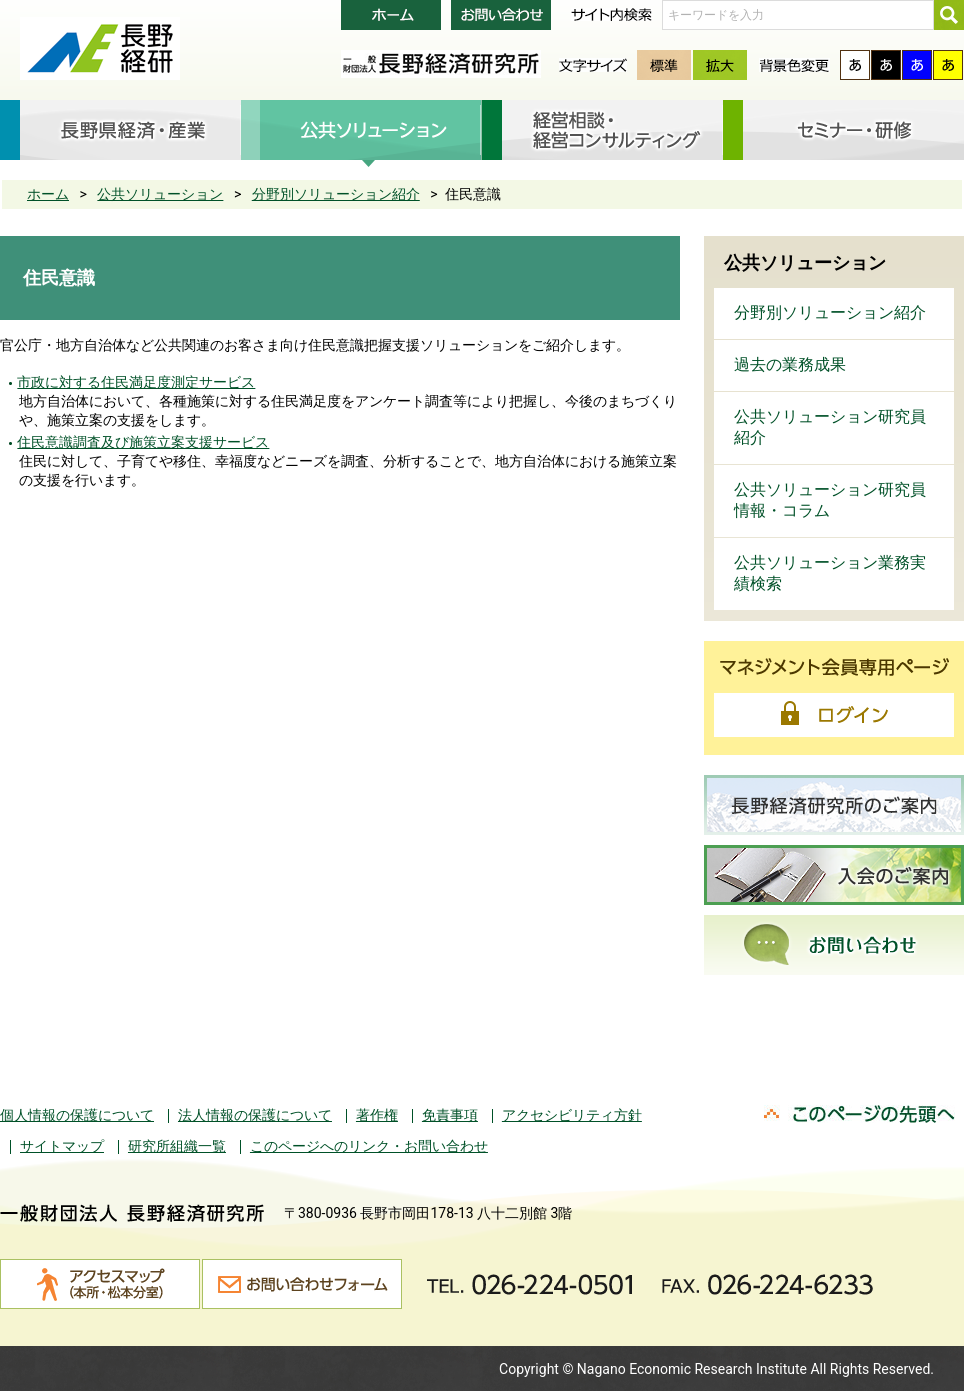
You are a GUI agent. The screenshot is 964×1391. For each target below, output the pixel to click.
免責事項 (450, 1115)
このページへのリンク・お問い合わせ (369, 1146)
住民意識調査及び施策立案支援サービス (143, 442)
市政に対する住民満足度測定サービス (136, 382)
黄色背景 (948, 65)
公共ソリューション (160, 194)
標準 (664, 65)
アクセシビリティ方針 (572, 1115)
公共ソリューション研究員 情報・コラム (830, 500)
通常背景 (855, 65)
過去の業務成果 (790, 364)
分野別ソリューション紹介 (336, 194)
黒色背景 (886, 65)
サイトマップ (62, 1146)
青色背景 (917, 65)
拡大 (720, 65)
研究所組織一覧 (177, 1146)
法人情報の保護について (255, 1115)
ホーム (48, 194)
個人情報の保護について (77, 1115)
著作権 (377, 1115)
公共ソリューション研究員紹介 (830, 427)
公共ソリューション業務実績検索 (830, 573)
